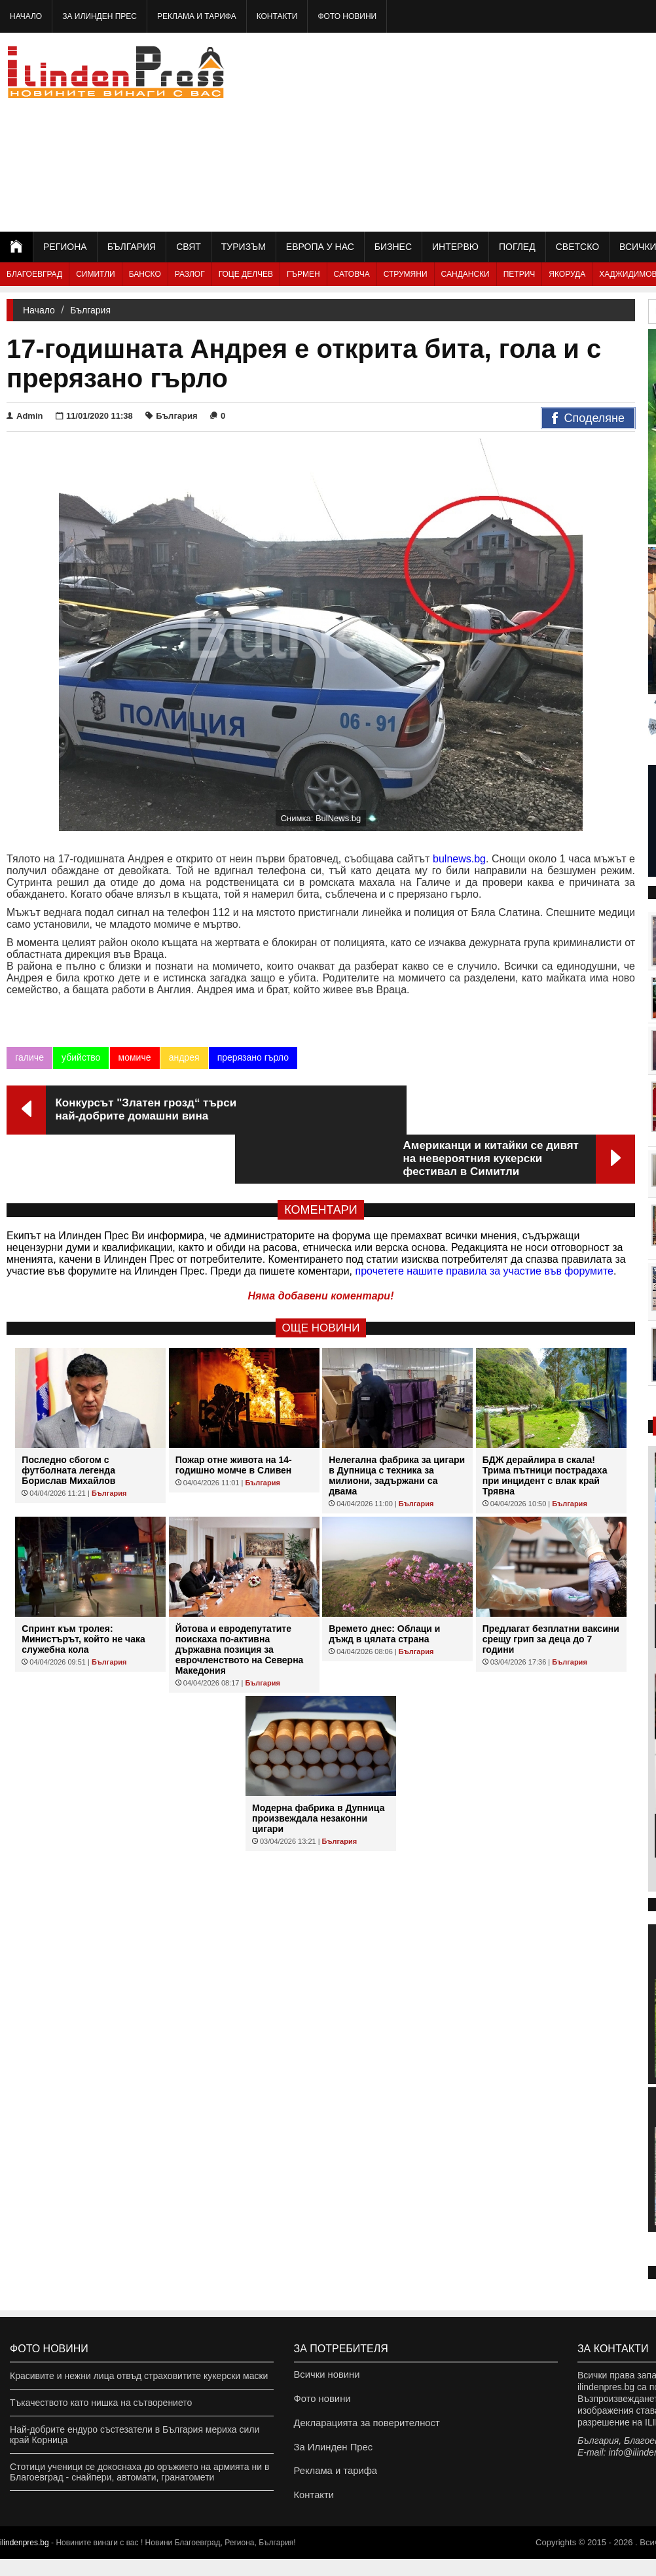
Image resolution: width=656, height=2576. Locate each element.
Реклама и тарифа (196, 16)
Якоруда (567, 274)
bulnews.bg (459, 858)
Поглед (517, 246)
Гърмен (303, 274)
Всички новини (325, 2376)
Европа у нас (320, 246)
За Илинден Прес (99, 16)
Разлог (190, 274)
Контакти (277, 16)
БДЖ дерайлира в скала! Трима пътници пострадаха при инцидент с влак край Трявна (545, 1426)
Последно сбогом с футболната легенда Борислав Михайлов (68, 1421)
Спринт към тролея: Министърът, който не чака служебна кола (83, 1590)
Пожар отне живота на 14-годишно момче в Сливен (233, 1415)
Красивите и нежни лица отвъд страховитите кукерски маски (139, 2376)
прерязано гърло (252, 1057)
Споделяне (588, 419)
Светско (577, 246)
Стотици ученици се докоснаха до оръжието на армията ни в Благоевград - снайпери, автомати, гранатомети (139, 2471)
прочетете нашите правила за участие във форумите (484, 1221)
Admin (25, 416)
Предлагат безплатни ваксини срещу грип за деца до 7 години (551, 1590)
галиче (29, 1057)
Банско (145, 274)
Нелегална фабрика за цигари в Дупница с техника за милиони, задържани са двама (397, 1426)
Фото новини (347, 16)
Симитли (95, 274)
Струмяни (406, 274)
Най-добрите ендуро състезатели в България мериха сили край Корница (134, 2434)
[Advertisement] (518, 130)
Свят (188, 246)
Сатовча (352, 274)
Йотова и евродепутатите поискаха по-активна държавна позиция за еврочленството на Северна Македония (239, 1600)
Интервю (455, 246)
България (131, 246)
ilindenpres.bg (24, 2559)
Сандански (465, 274)
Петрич (519, 274)
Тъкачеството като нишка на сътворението (101, 2402)
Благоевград (34, 274)
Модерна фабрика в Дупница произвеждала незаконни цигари (318, 1769)
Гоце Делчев (246, 274)
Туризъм (243, 246)
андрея (183, 1057)
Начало (26, 16)
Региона (65, 246)
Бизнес (393, 246)
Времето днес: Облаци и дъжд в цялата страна (384, 1584)
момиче (134, 1057)
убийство (81, 1057)
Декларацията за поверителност (363, 2429)
